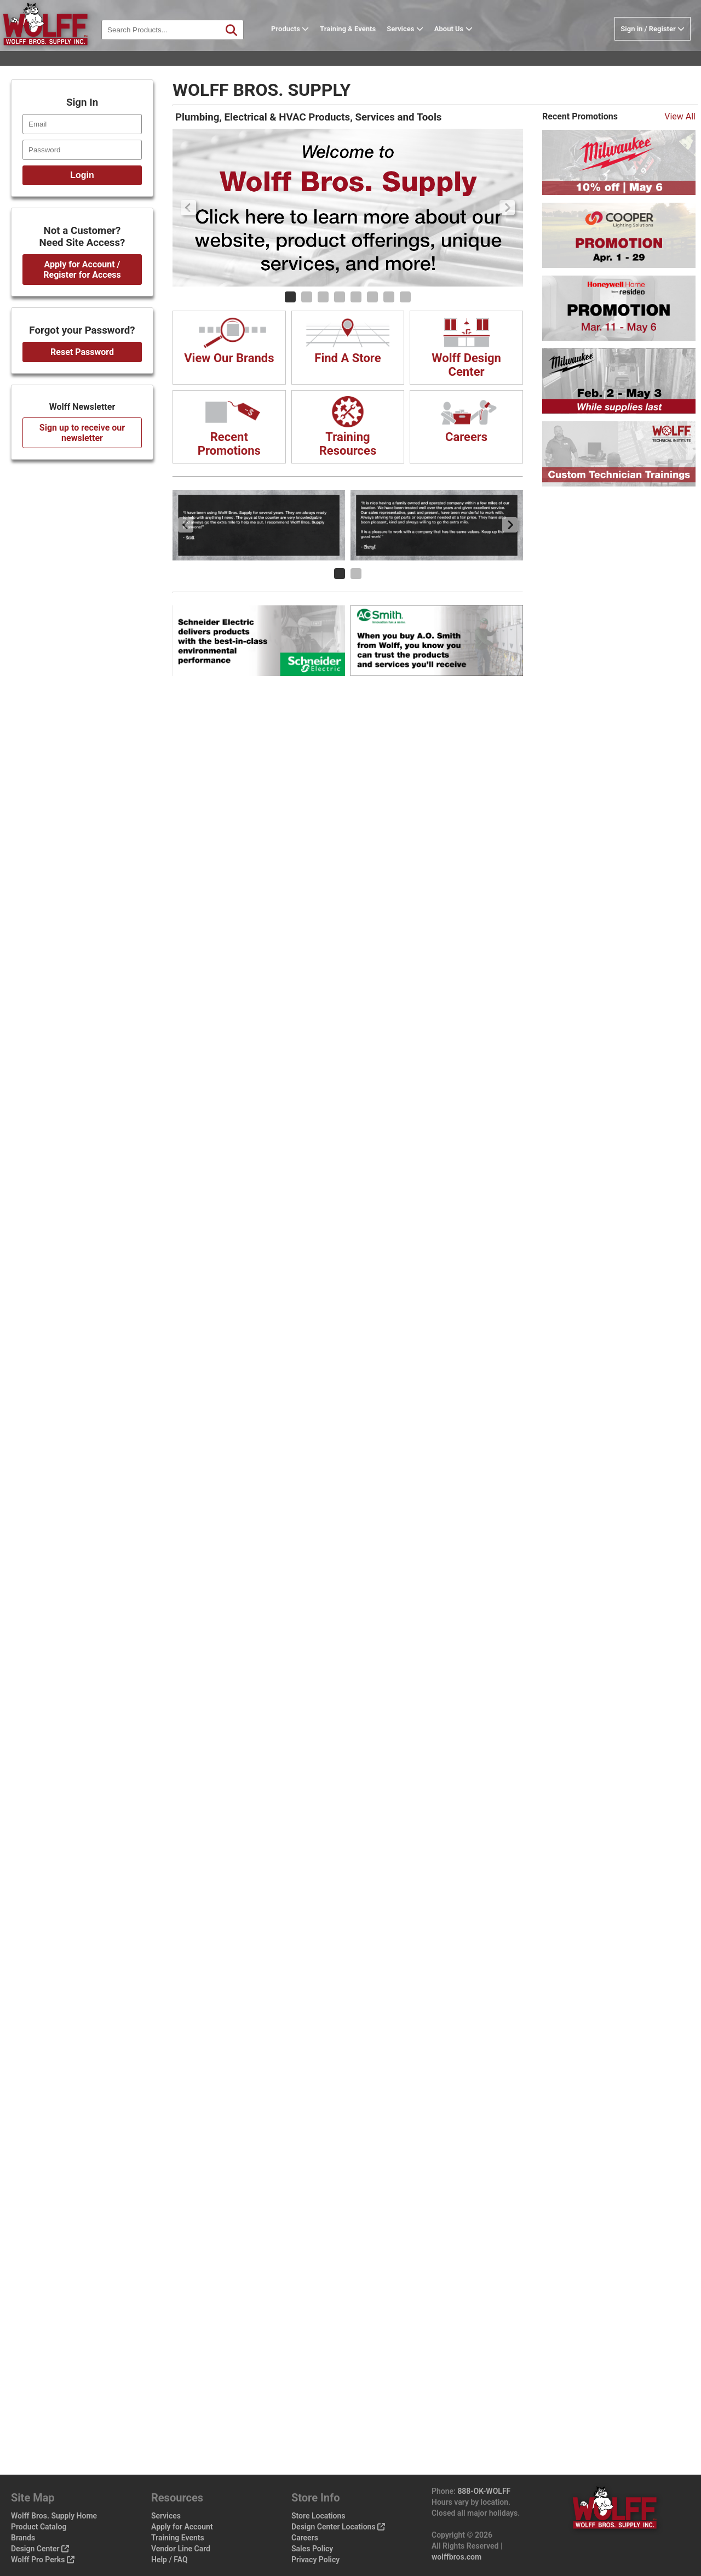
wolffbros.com (456, 2556)
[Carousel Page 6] (372, 296)
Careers (304, 2537)
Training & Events (365, 46)
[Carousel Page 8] (405, 296)
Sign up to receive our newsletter (82, 432)
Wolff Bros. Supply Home (54, 2515)
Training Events (177, 2537)
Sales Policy (312, 2548)
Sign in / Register (652, 46)
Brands (23, 2537)
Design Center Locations (338, 2526)
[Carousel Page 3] (323, 296)
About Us (470, 46)
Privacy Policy (315, 2559)
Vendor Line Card (180, 2548)
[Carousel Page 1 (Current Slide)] (290, 296)
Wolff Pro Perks (42, 2559)
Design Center (40, 2548)
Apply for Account (182, 2526)
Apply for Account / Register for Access (81, 269)
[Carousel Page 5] (355, 296)
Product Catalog (38, 2526)
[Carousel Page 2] (306, 296)
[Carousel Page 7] (388, 296)
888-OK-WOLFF (483, 2491)
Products (307, 46)
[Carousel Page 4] (339, 296)
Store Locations (318, 2515)
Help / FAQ (169, 2559)
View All (680, 116)
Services (422, 46)
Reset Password (82, 352)
